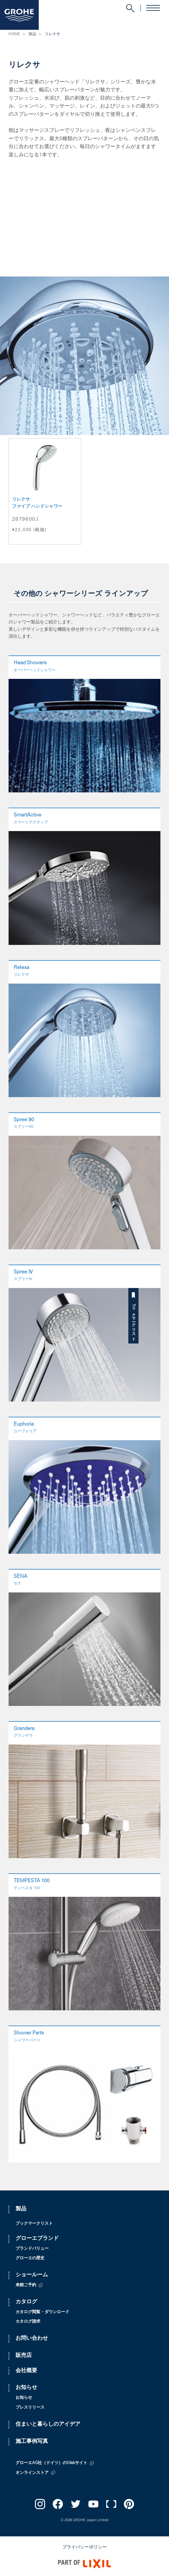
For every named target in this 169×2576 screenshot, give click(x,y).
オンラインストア (32, 2473)
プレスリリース (30, 2408)
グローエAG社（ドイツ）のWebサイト (51, 2463)
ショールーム (32, 2275)
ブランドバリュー (32, 2249)
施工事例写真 (32, 2441)
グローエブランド (37, 2238)
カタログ (26, 2302)
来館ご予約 (26, 2285)
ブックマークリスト (164, 1320)
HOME (14, 34)
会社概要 (26, 2371)
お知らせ (26, 2388)
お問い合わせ (32, 2338)
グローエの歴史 (30, 2258)
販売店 (24, 2355)
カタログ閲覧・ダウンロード (42, 2312)
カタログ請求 (28, 2322)
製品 (32, 34)
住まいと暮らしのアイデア (48, 2424)
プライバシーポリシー (84, 2547)
